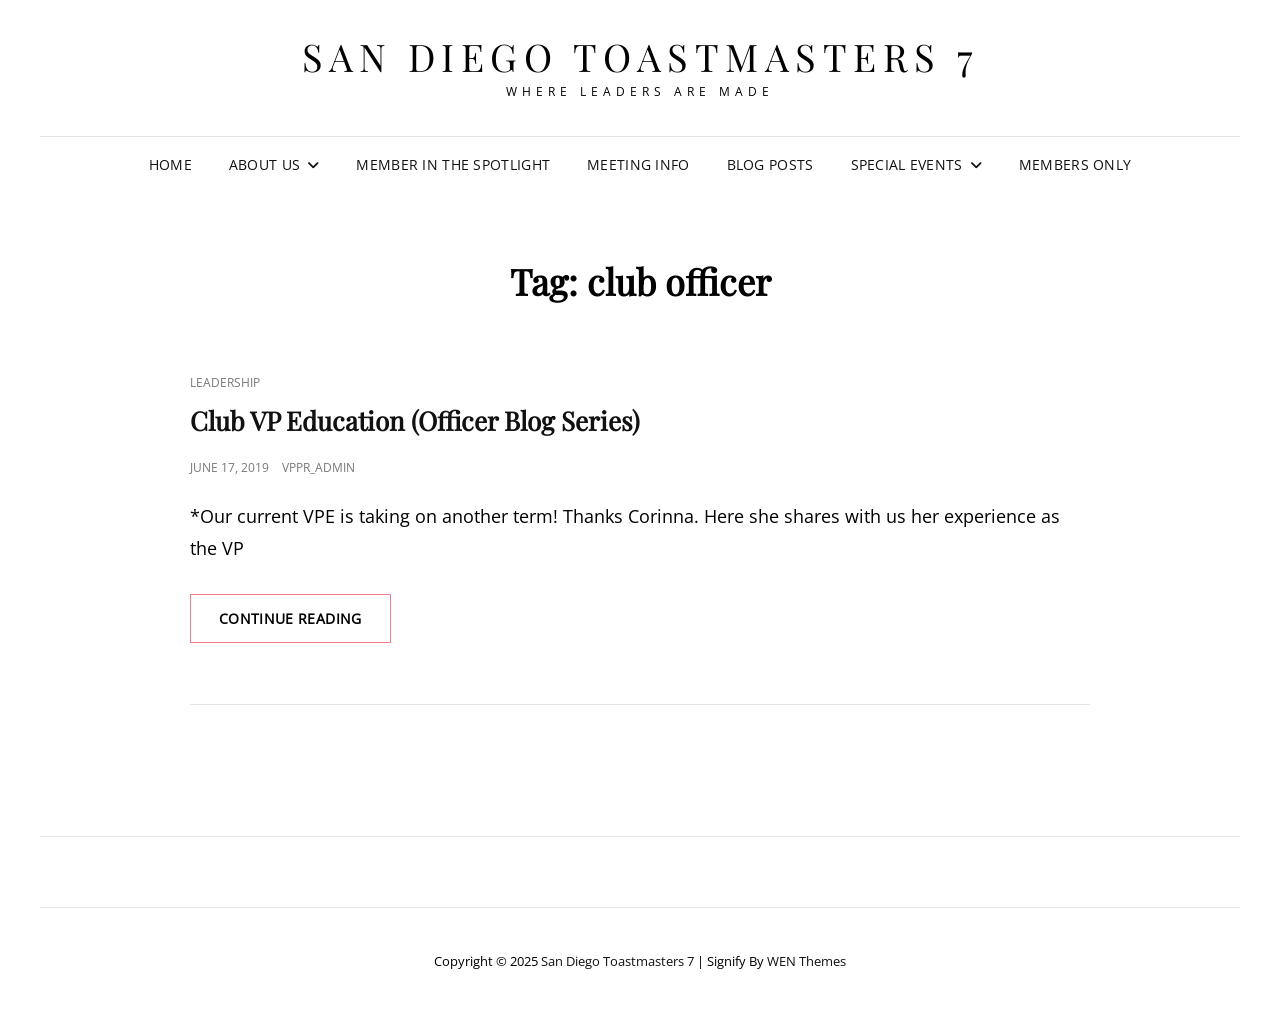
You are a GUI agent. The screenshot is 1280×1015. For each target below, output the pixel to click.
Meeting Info (638, 164)
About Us (264, 164)
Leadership (225, 382)
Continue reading (305, 625)
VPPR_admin (318, 467)
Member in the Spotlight (453, 164)
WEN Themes (806, 961)
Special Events (907, 164)
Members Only (1075, 164)
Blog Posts (770, 164)
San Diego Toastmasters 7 (640, 56)
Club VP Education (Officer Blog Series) (415, 420)
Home (170, 164)
